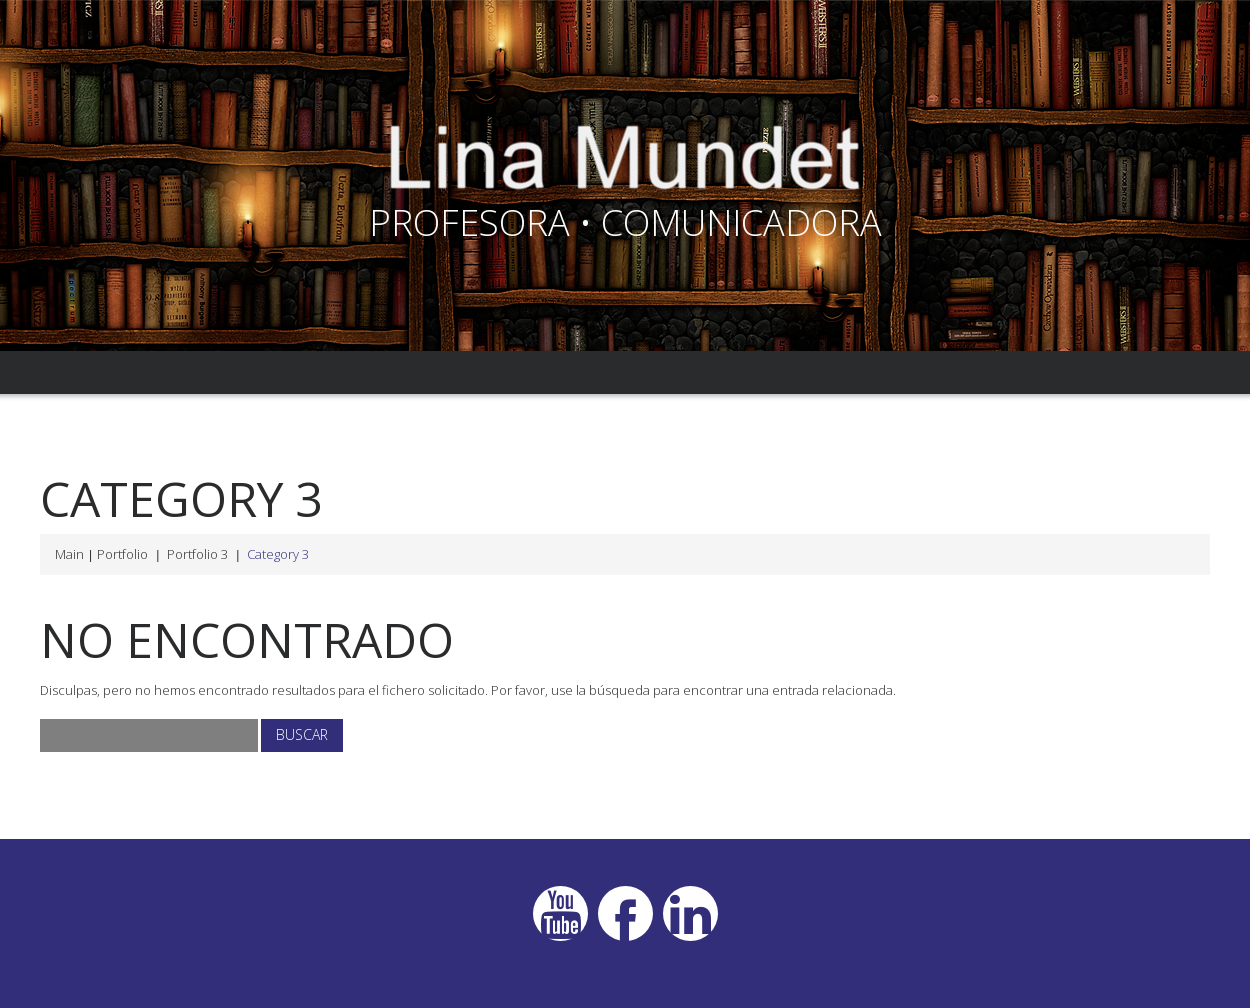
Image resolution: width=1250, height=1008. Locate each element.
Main (69, 554)
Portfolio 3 (197, 554)
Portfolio (122, 554)
